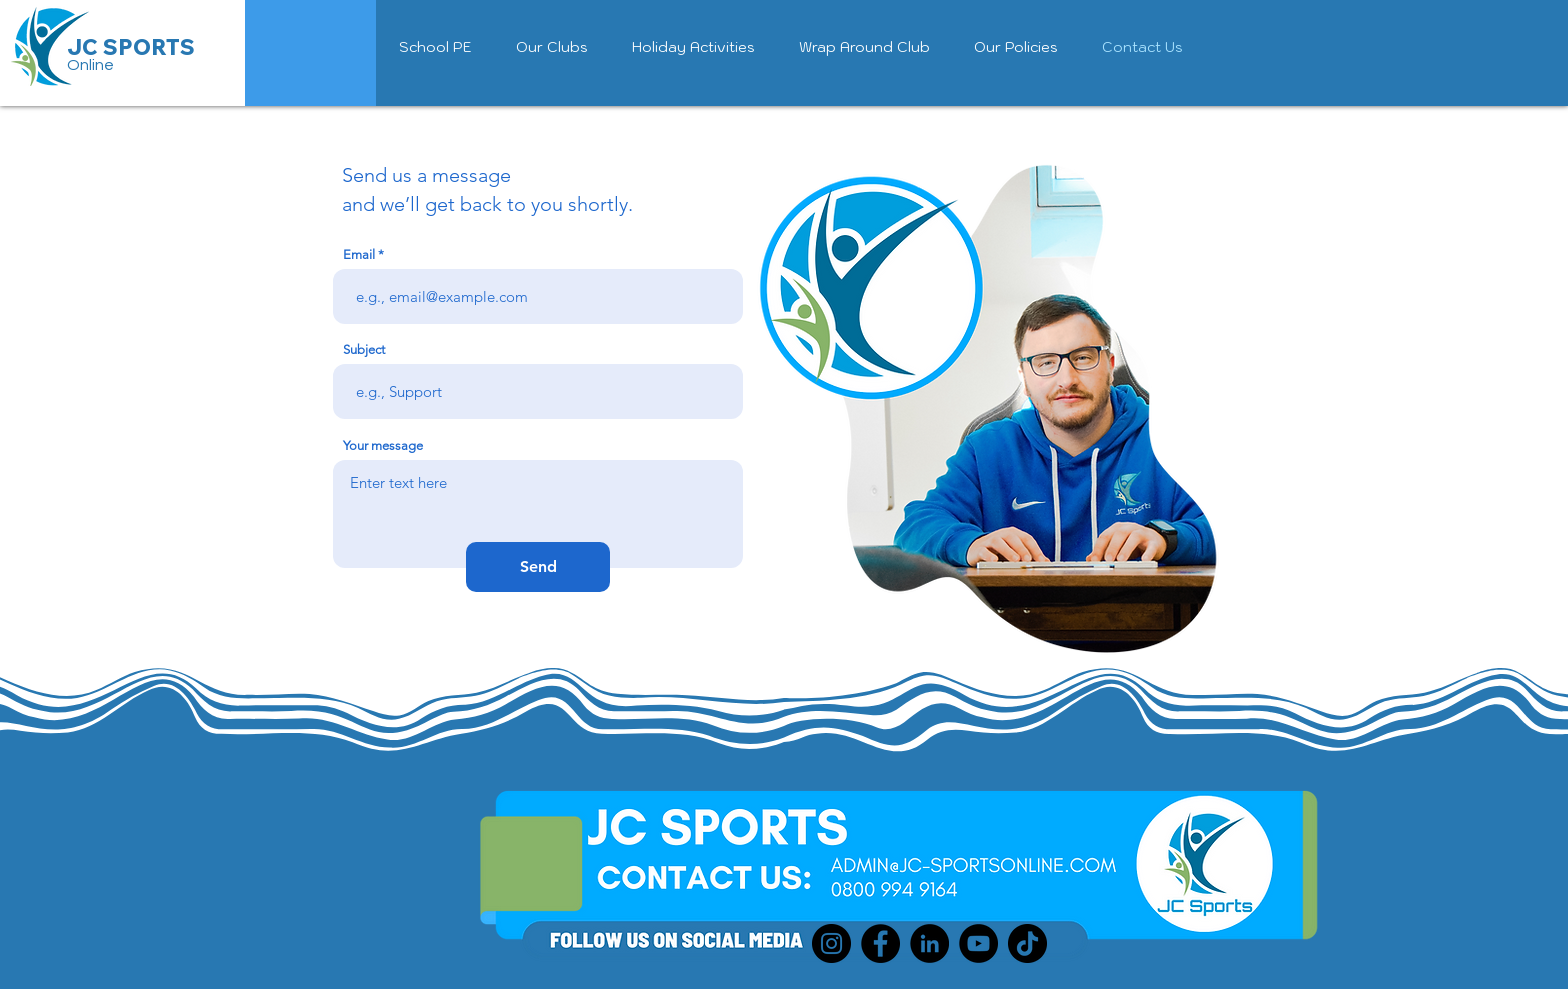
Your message (383, 445)
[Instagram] (831, 943)
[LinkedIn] (929, 943)
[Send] (538, 567)
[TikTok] (1027, 943)
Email (359, 254)
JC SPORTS (131, 47)
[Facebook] (880, 943)
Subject (364, 349)
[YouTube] (978, 943)
